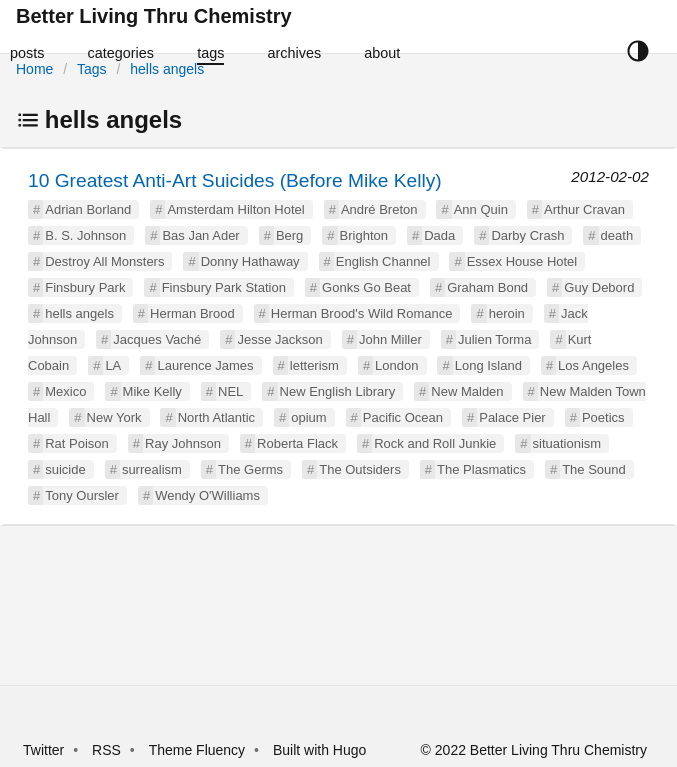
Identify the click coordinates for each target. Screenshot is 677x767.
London (396, 365)
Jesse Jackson (279, 339)
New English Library (338, 391)
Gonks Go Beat (366, 287)
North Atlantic (216, 417)
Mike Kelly (152, 391)
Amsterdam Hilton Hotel (235, 209)
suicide (65, 469)
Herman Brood (192, 313)
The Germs (250, 469)
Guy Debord (599, 287)
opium (308, 417)
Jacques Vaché (157, 339)
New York (114, 417)
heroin (507, 313)
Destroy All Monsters (104, 261)
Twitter (43, 750)
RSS (106, 750)
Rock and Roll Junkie (435, 443)
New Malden (467, 391)
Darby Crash (527, 235)
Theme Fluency (199, 750)
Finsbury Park (85, 287)
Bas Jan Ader (200, 235)
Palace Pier (512, 417)
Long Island (488, 365)
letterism (314, 365)
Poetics (603, 417)
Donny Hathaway (250, 261)
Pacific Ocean (403, 417)
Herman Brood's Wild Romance (362, 313)
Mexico (65, 391)
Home (34, 69)
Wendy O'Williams (207, 495)
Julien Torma (494, 339)
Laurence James (205, 365)
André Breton (379, 209)
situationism (567, 443)
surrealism (152, 469)
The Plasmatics (481, 469)
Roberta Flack (297, 443)
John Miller (390, 339)
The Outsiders (360, 469)
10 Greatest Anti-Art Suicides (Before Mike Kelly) (235, 180)
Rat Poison (77, 443)
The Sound (594, 469)
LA (113, 365)
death (617, 235)
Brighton (364, 235)
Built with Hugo (319, 750)
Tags (92, 69)
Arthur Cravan (584, 209)
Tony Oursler (82, 495)
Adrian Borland (88, 209)
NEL (230, 391)
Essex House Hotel (522, 261)
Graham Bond (487, 287)
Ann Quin (481, 209)
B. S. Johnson (85, 235)
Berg (289, 235)
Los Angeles (593, 365)
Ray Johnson (183, 443)
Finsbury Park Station (224, 287)
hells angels (167, 69)
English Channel (383, 261)
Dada (439, 235)
